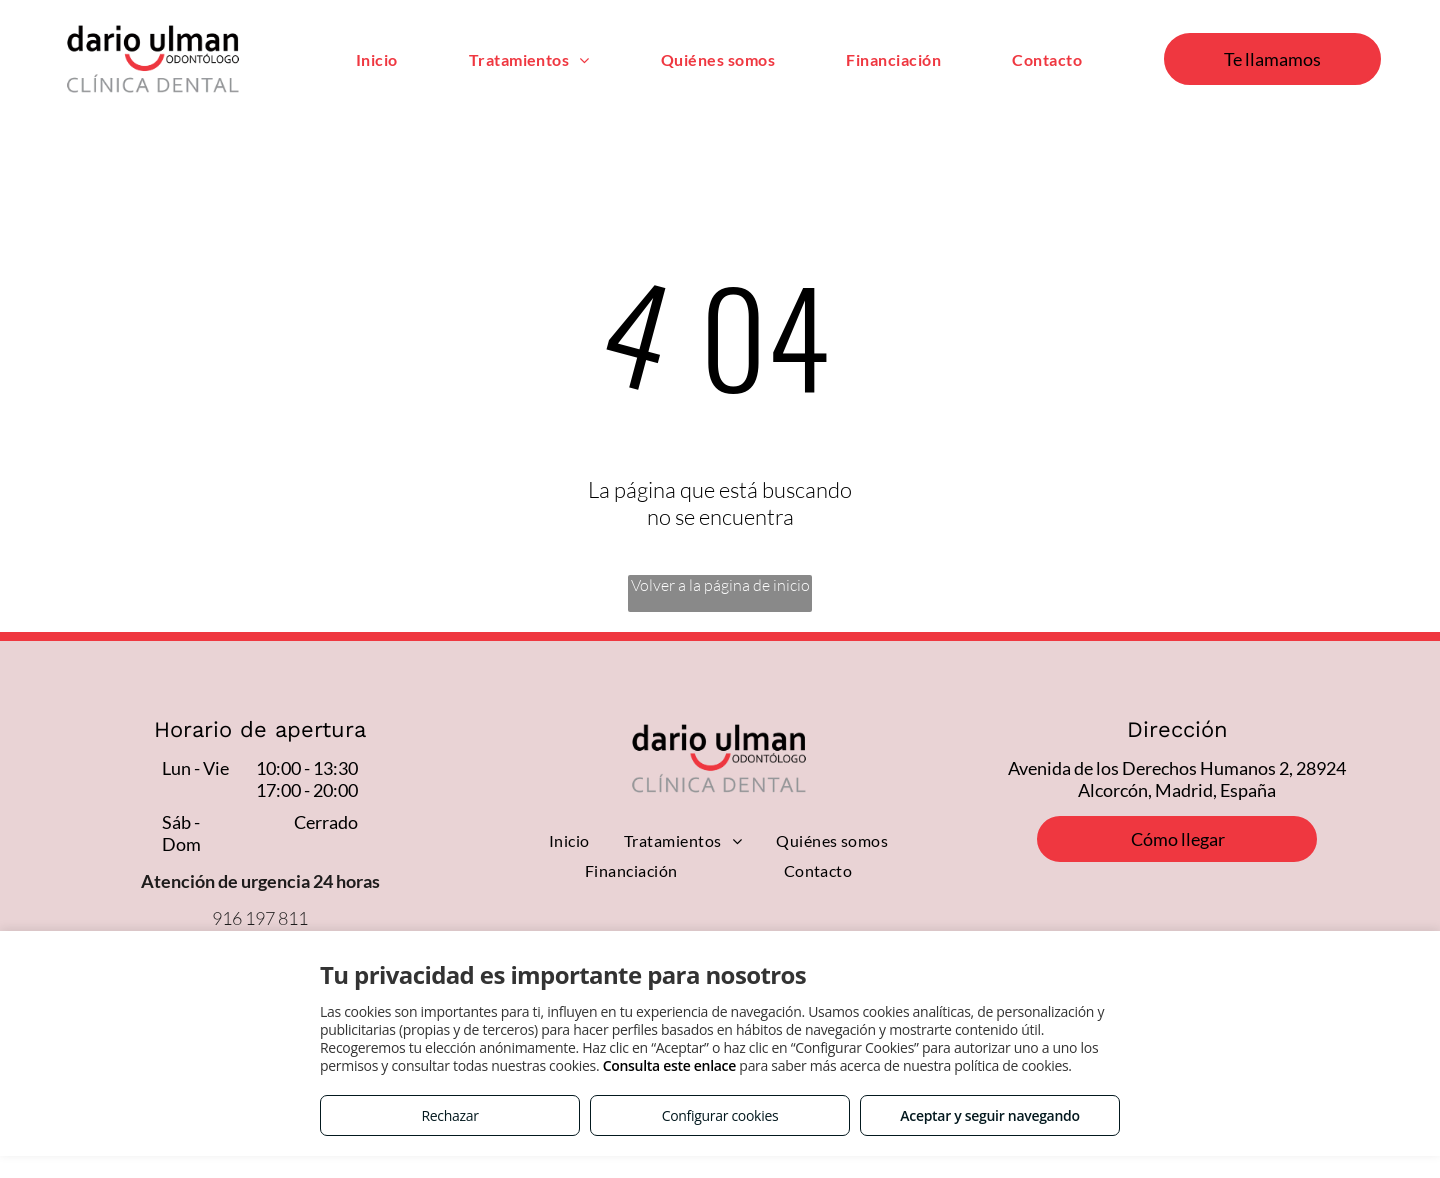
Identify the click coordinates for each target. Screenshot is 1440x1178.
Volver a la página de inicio (720, 585)
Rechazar (449, 1115)
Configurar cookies (720, 1115)
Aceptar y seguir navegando (989, 1115)
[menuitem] (377, 58)
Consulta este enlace (669, 1065)
